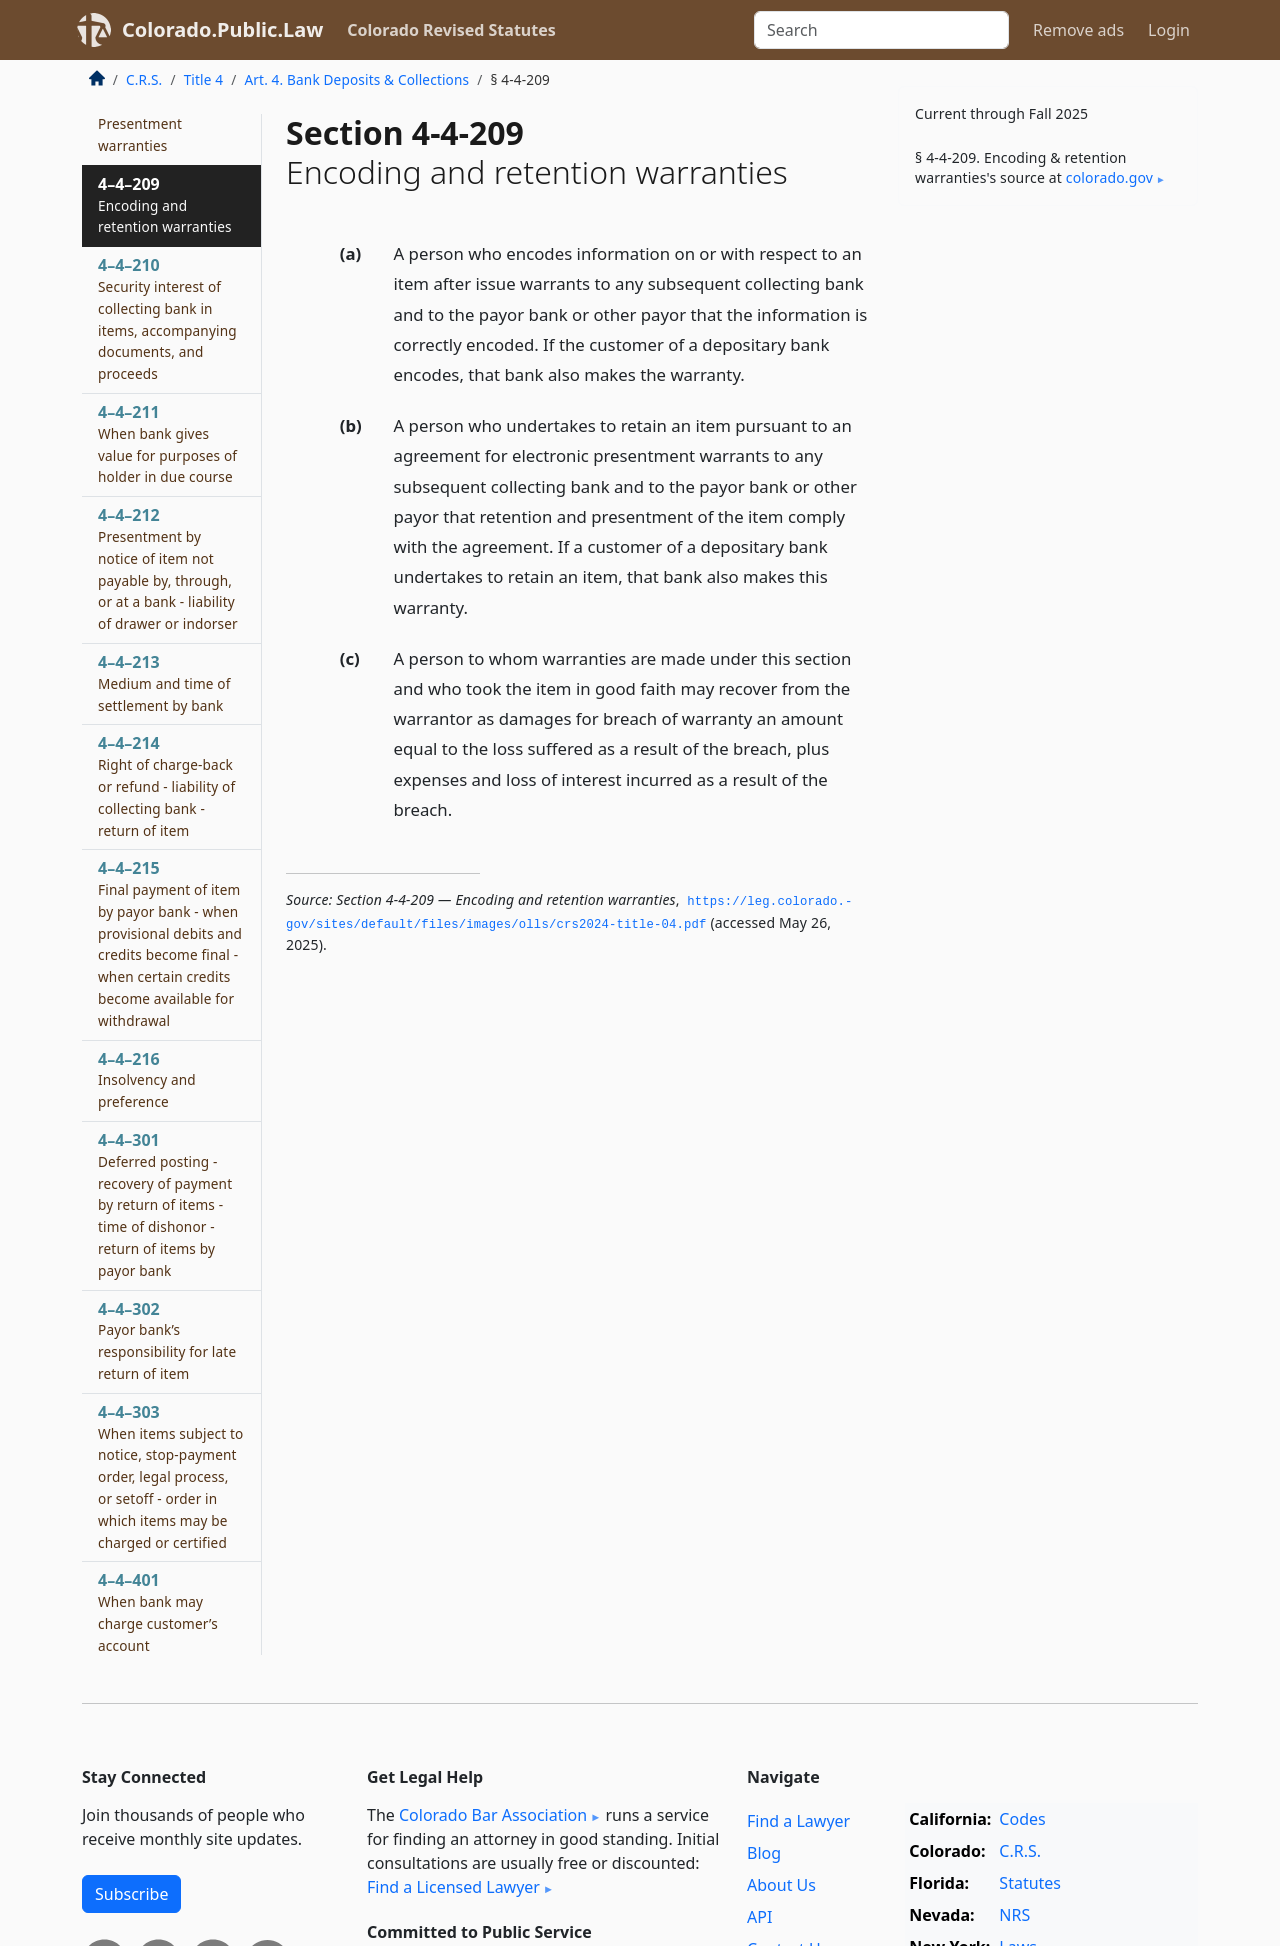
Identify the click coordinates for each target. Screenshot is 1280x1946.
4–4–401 (158, 1611)
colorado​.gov (1109, 177)
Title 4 (204, 79)
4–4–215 (170, 943)
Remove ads (1078, 30)
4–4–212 (168, 568)
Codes (1022, 1819)
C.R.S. (144, 79)
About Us (781, 1885)
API (759, 1917)
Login (1169, 30)
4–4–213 (164, 683)
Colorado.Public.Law (222, 29)
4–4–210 (167, 318)
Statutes (1030, 1883)
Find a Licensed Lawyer (453, 1887)
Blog (764, 1853)
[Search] (881, 30)
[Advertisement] (1048, 534)
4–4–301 (165, 1204)
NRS (1014, 1915)
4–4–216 (147, 1080)
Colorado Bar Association (493, 1815)
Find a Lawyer (798, 1821)
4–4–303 (170, 1476)
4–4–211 (167, 443)
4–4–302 (167, 1340)
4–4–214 (166, 785)
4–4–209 (165, 205)
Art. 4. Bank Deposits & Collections (356, 79)
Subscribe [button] (131, 1894)
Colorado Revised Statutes (451, 30)
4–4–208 (140, 123)
